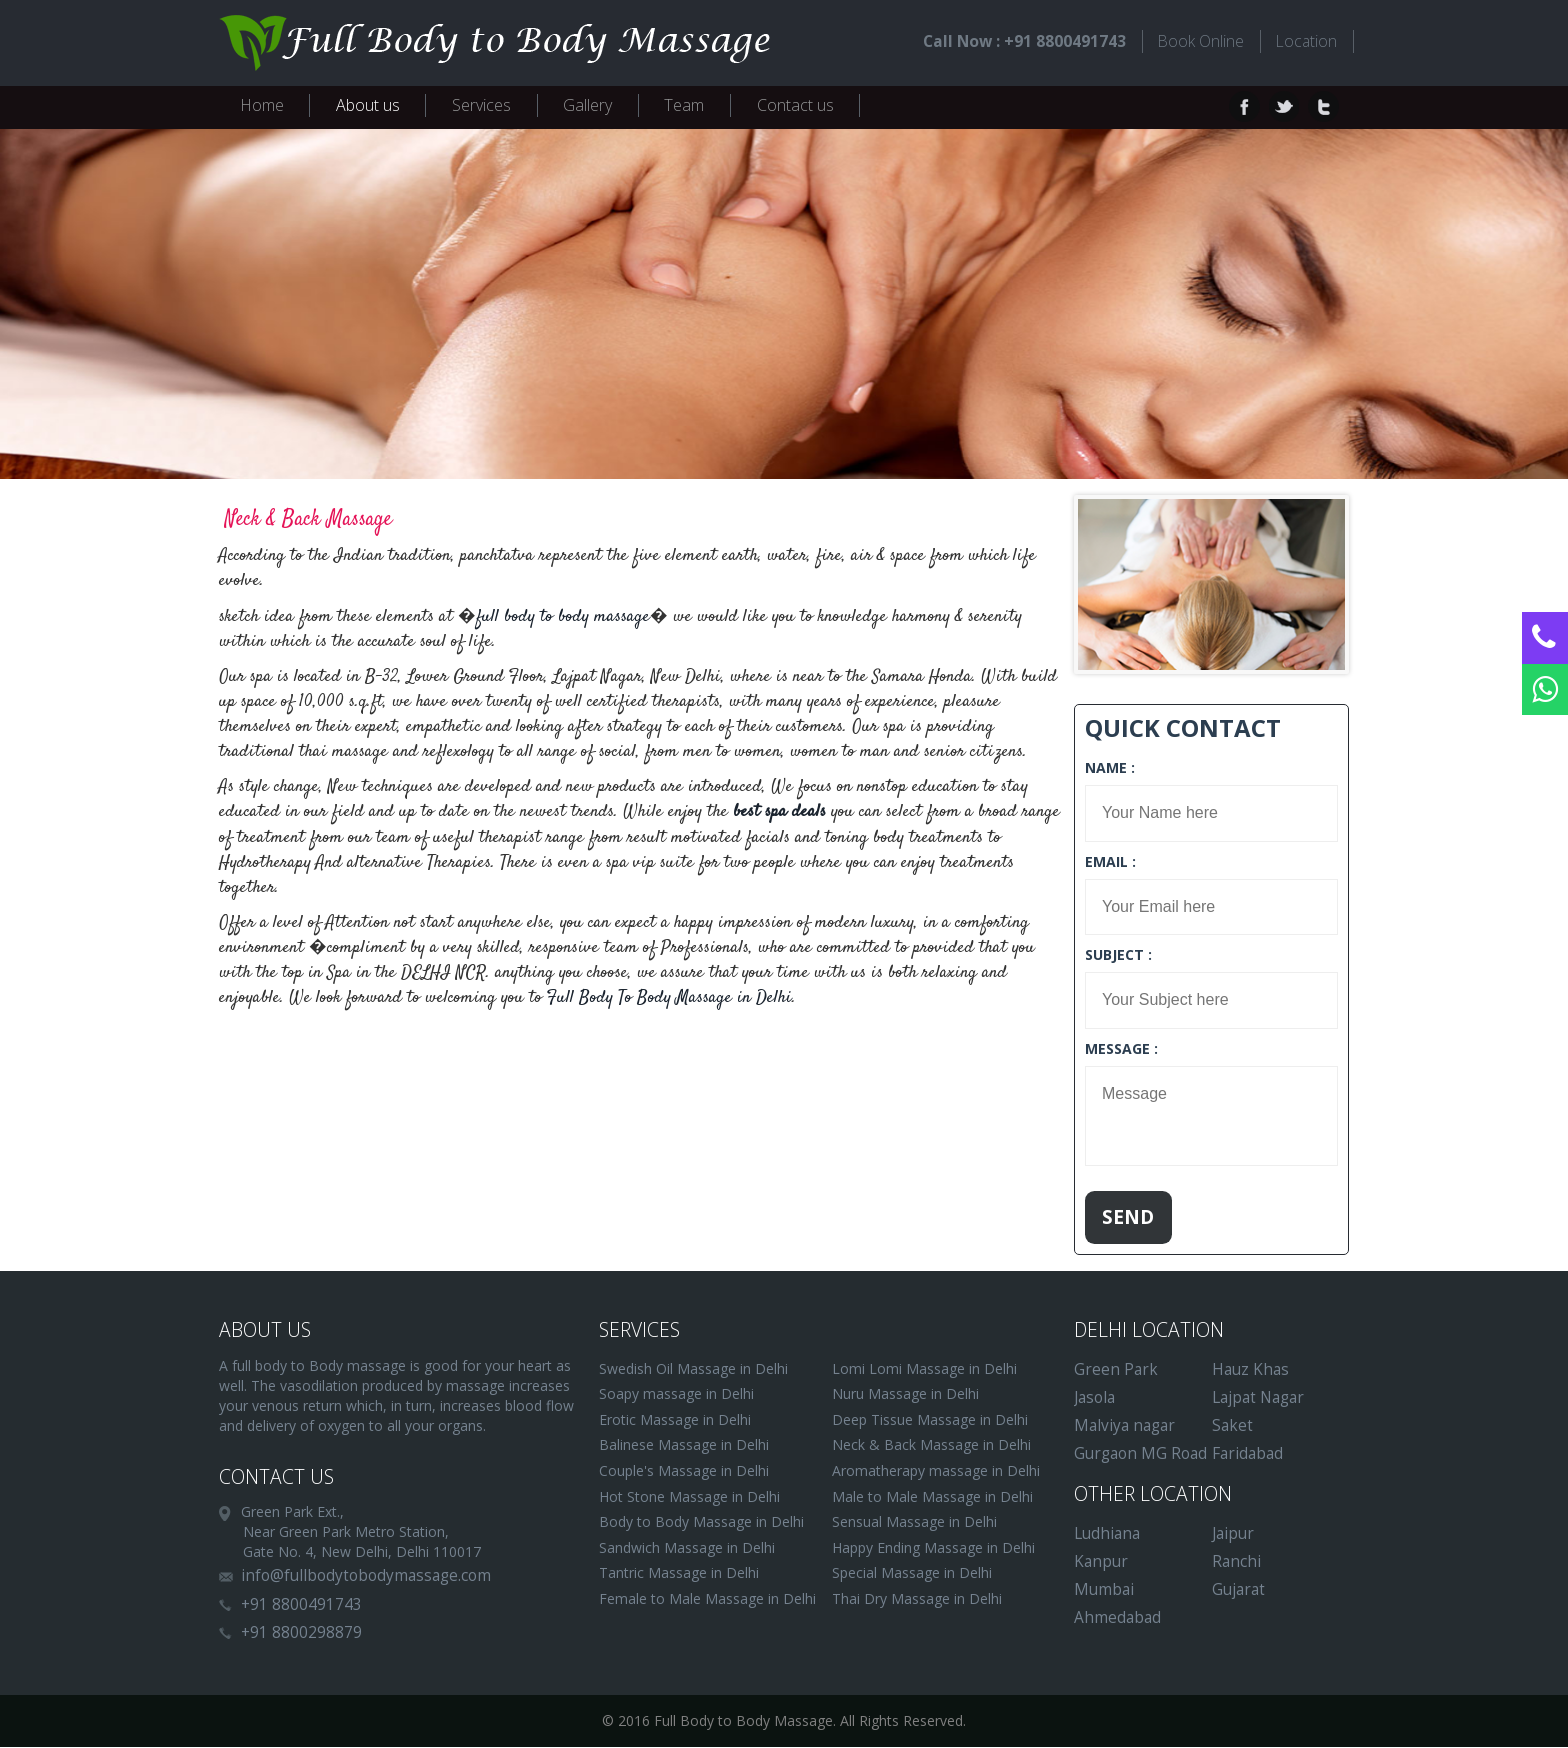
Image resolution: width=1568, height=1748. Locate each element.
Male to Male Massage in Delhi (932, 1497)
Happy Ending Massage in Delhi (933, 1548)
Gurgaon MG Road (1140, 1455)
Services (481, 105)
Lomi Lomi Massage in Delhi (924, 1369)
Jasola (1094, 1398)
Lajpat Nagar (1258, 1398)
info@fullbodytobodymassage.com (366, 1577)
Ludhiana (1107, 1534)
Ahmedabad (1117, 1619)
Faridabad (1247, 1455)
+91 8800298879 (301, 1633)
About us (368, 105)
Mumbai (1104, 1590)
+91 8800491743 (301, 1605)
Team (684, 105)
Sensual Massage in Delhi (914, 1522)
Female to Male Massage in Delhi (707, 1599)
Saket (1232, 1426)
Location (1305, 41)
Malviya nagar (1124, 1426)
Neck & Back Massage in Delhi (931, 1446)
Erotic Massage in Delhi (675, 1420)
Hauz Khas (1250, 1370)
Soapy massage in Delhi (676, 1394)
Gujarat (1238, 1590)
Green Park (1116, 1370)
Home (262, 105)
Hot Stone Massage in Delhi (689, 1497)
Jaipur (1233, 1534)
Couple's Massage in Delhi (684, 1471)
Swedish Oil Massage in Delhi (693, 1369)
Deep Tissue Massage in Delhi (930, 1420)
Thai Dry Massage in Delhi (917, 1599)
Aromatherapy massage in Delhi (936, 1471)
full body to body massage (563, 617)
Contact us (795, 105)
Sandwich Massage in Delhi (687, 1548)
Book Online (1197, 41)
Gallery (587, 105)
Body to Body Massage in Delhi (701, 1522)
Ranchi (1236, 1562)
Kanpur (1101, 1562)
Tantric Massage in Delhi (679, 1574)
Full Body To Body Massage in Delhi (669, 998)
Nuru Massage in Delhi (905, 1394)
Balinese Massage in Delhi (684, 1446)
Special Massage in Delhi (912, 1574)
